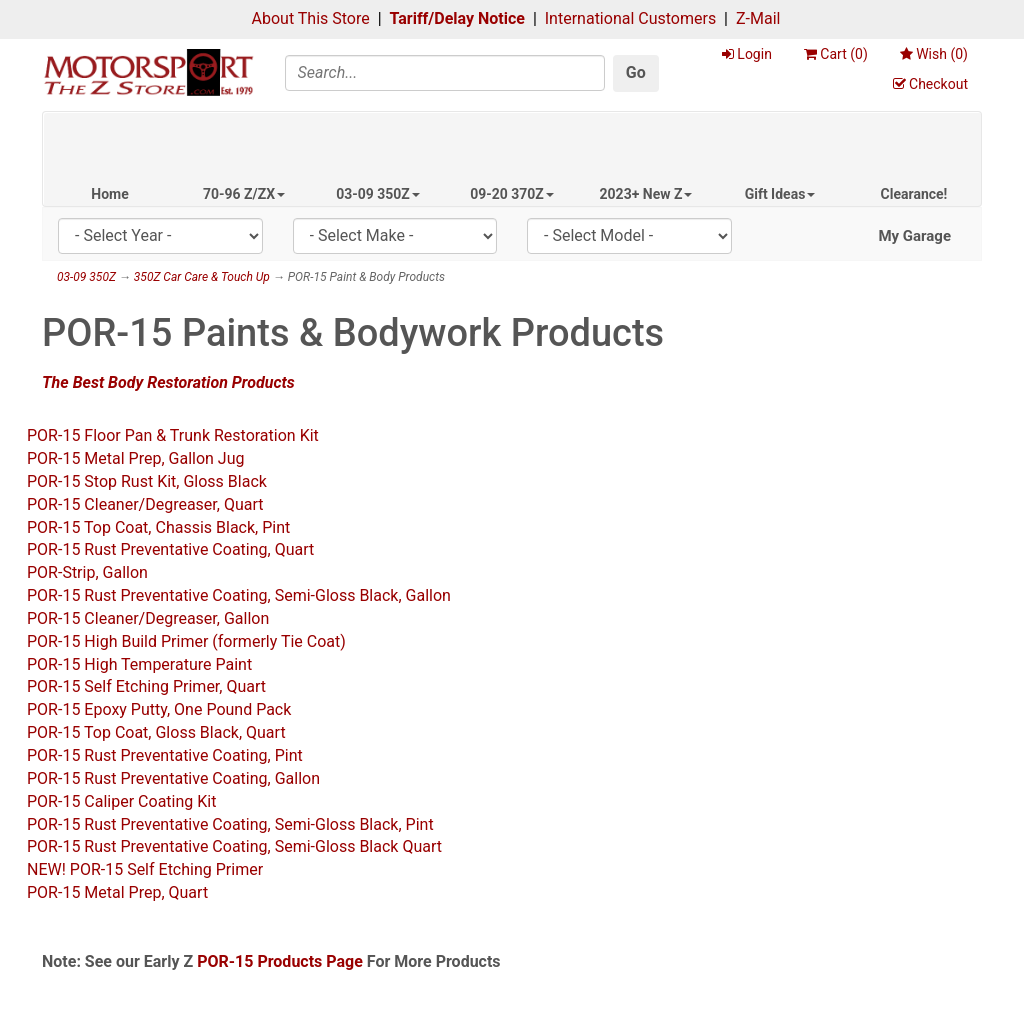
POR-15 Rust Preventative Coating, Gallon (173, 778)
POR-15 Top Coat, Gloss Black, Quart (156, 732)
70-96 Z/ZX (244, 194)
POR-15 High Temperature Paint (139, 664)
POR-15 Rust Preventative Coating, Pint (165, 755)
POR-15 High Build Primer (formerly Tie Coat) (186, 641)
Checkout (930, 84)
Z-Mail (758, 18)
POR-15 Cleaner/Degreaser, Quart (145, 504)
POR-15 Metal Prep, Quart (117, 892)
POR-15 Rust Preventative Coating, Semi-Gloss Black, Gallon (239, 595)
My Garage (914, 236)
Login (747, 54)
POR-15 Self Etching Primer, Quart (146, 686)
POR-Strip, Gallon (87, 572)
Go (636, 72)
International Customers (630, 18)
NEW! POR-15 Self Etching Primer (145, 869)
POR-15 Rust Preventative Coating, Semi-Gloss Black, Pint (230, 824)
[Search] (445, 73)
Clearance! (914, 194)
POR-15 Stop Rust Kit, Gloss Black (147, 481)
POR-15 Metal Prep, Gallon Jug (135, 458)
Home (109, 194)
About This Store (311, 18)
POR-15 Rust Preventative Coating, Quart (170, 549)
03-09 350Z (378, 194)
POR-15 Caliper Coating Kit (121, 801)
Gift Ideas (780, 194)
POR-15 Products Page (280, 961)
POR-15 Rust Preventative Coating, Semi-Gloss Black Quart (234, 846)
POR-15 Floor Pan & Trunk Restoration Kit (173, 435)
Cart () (836, 54)
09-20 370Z (512, 194)
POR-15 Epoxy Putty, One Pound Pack (159, 709)
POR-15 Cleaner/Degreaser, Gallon (148, 618)
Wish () (934, 54)
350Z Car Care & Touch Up (202, 277)
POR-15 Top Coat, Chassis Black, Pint (158, 527)
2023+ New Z (646, 194)
